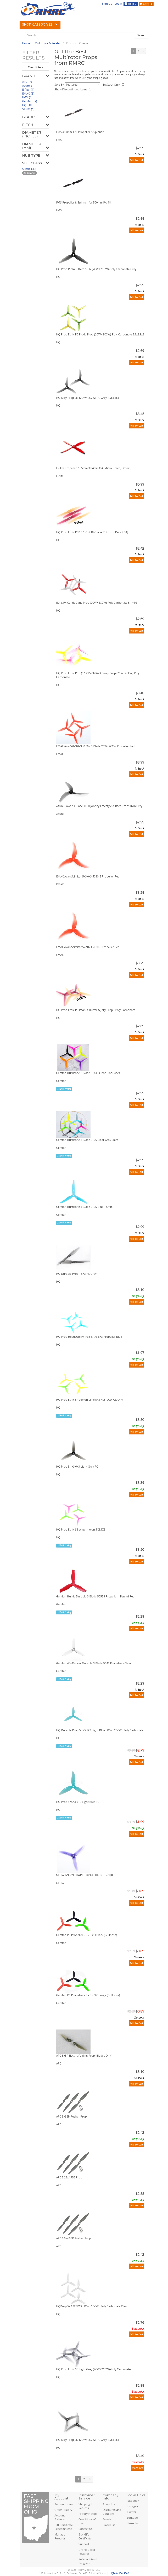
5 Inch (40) (29, 169)
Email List (109, 2525)
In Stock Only (112, 84)
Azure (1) (28, 86)
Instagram (133, 2506)
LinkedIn (132, 2523)
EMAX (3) (28, 93)
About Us (109, 2504)
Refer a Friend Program (88, 2561)
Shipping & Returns (86, 2506)
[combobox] (80, 35)
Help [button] (131, 4)
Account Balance (59, 2517)
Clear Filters (35, 67)
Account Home (63, 2504)
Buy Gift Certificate (85, 2536)
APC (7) (27, 82)
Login (118, 3)
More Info (137, 2467)
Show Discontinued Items (71, 89)
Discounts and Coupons (112, 2512)
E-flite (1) (28, 89)
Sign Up (107, 3)
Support (84, 2544)
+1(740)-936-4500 (119, 2573)
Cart (146, 4)
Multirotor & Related (48, 43)
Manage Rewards (59, 2536)
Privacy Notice (88, 2514)
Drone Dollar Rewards (87, 2552)
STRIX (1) (28, 109)
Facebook (133, 2501)
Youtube (132, 2518)
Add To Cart (136, 160)
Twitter (131, 2512)
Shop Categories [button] (40, 24)
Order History (63, 2510)
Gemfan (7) (29, 101)
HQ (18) (27, 105)
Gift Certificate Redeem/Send (63, 2527)
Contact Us (86, 2529)
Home (26, 43)
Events (107, 2519)
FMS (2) (27, 97)
